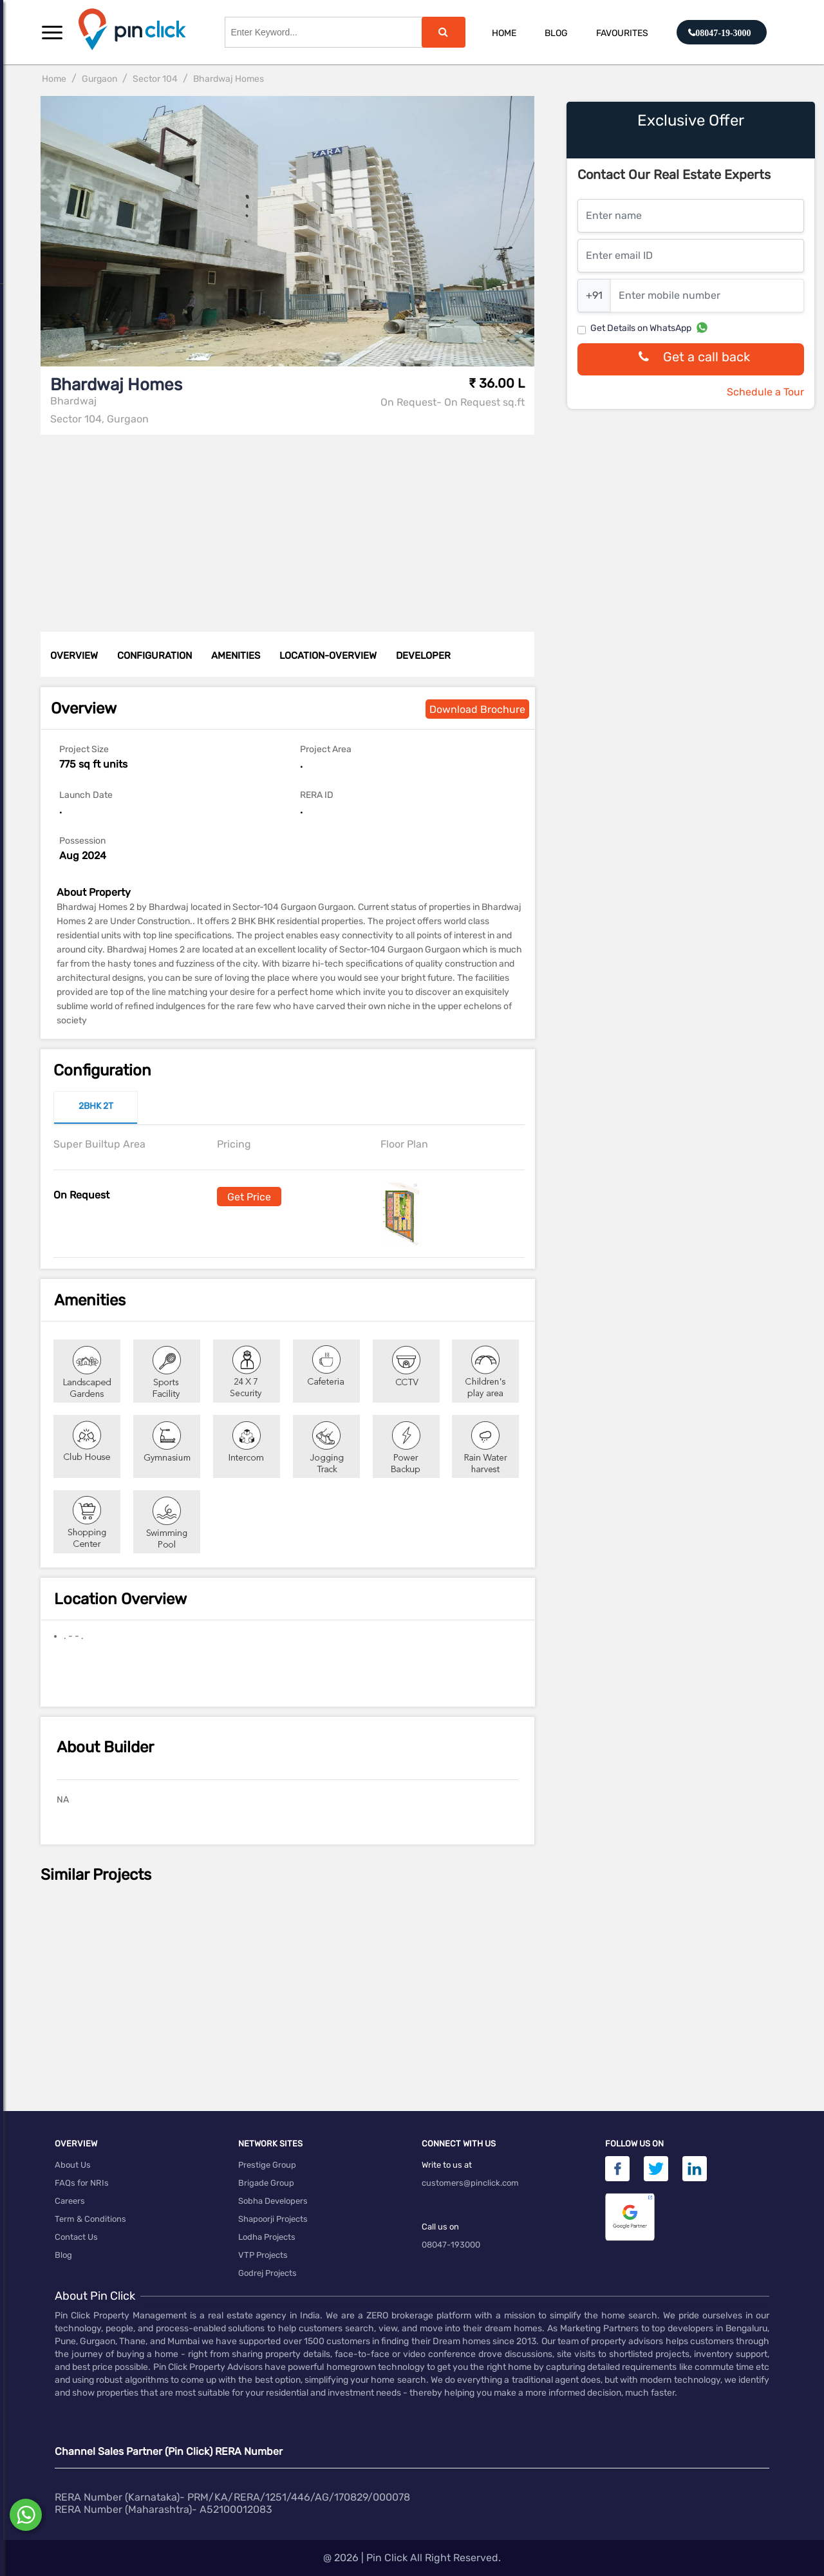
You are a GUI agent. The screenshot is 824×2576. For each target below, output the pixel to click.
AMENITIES (235, 655)
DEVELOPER (423, 655)
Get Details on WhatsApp (640, 328)
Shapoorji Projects (273, 2219)
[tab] (95, 1108)
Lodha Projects (266, 2237)
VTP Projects (263, 2255)
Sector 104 (155, 78)
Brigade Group (266, 2183)
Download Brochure (477, 709)
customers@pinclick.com (470, 2183)
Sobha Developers (273, 2201)
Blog (556, 33)
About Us (73, 2165)
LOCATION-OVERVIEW (328, 655)
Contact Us (76, 2237)
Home (504, 33)
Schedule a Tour (765, 392)
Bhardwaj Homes (228, 78)
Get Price (249, 1197)
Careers (70, 2201)
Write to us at (447, 2165)
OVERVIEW (74, 655)
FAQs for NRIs (82, 2183)
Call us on (440, 2226)
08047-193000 (451, 2244)
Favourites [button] (622, 33)
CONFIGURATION (154, 655)
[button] (52, 32)
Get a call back (691, 359)
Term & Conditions (90, 2219)
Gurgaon (99, 78)
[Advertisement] (291, 525)
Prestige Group (267, 2165)
